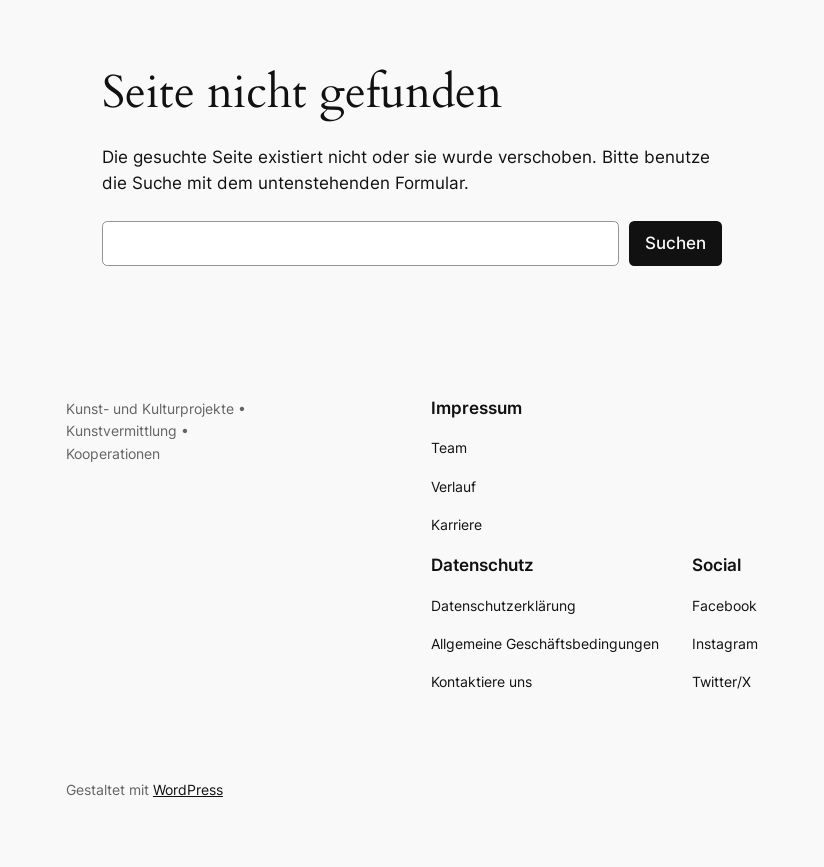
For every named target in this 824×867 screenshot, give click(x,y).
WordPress (188, 789)
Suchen (675, 243)
